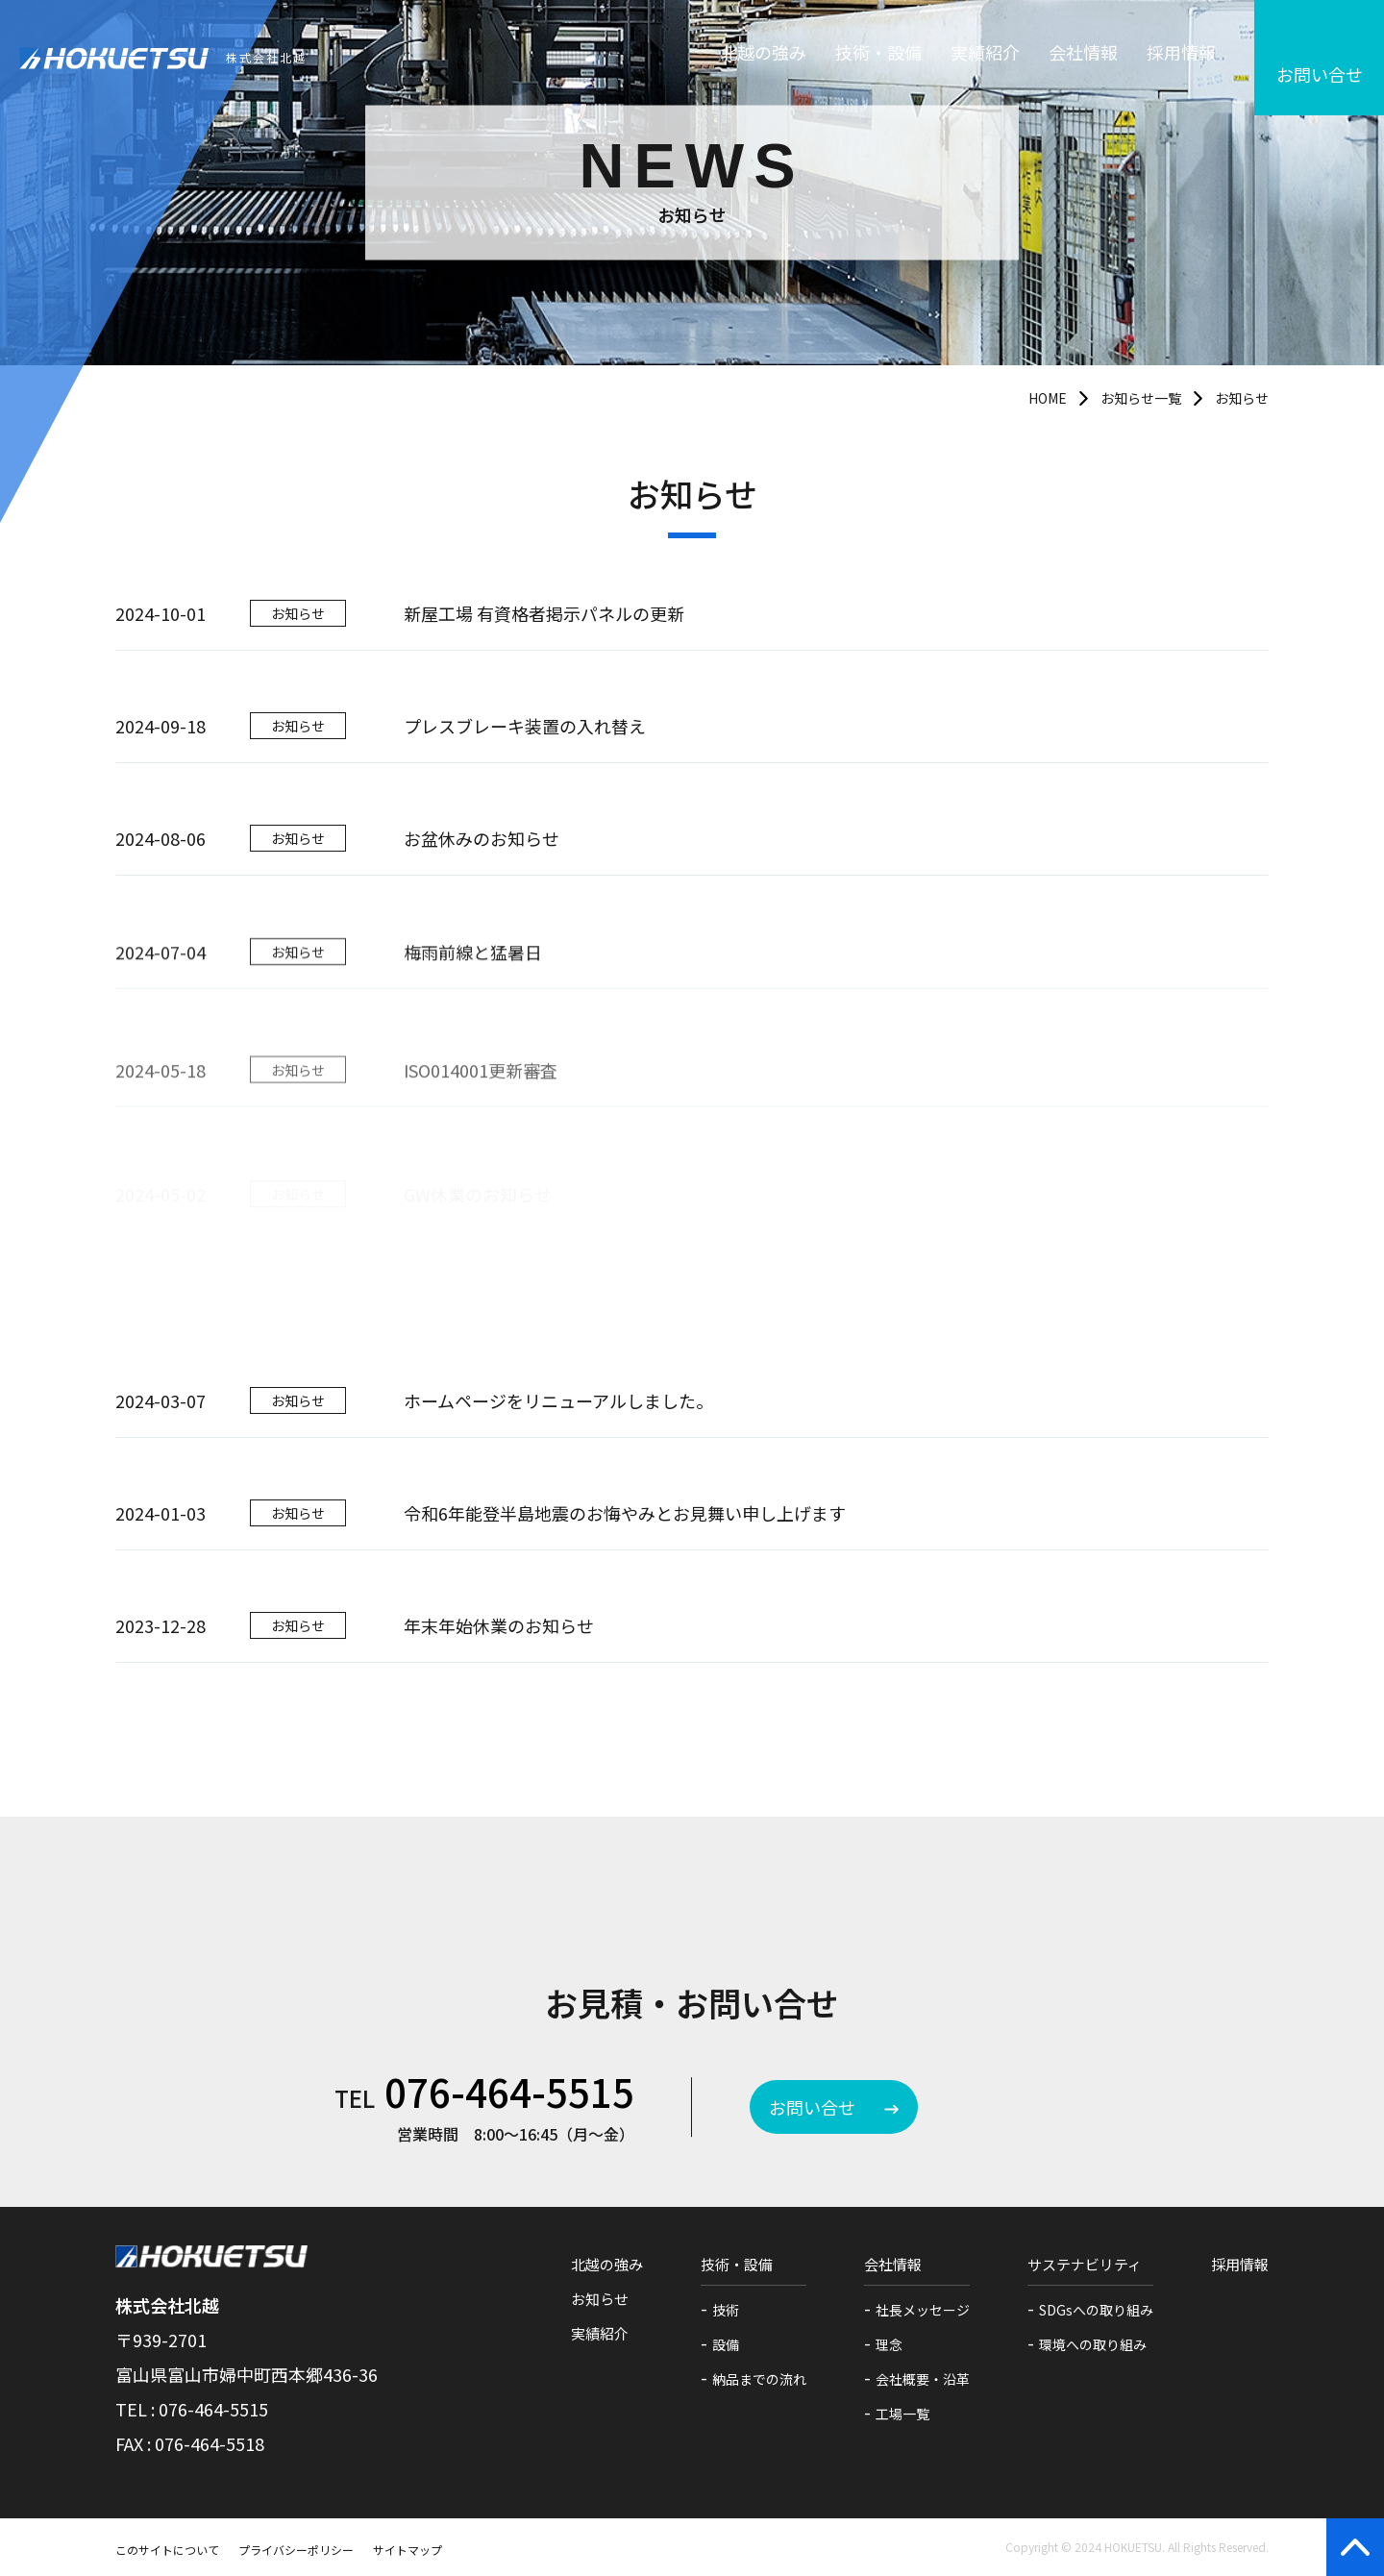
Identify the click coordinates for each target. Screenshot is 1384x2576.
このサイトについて (167, 2549)
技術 (725, 2309)
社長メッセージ (923, 2309)
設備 (725, 2344)
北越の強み (763, 57)
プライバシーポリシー (296, 2549)
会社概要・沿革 (923, 2379)
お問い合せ (812, 2106)
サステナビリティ (1084, 2264)
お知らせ (600, 2299)
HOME (1047, 398)
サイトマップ (407, 2549)
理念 (889, 2344)
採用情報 (1181, 57)
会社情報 (1083, 57)
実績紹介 (985, 57)
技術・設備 (878, 57)
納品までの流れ (759, 2379)
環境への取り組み (1093, 2344)
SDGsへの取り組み (1096, 2309)
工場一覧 (902, 2413)
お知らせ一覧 (1140, 398)
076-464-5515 (509, 2091)
